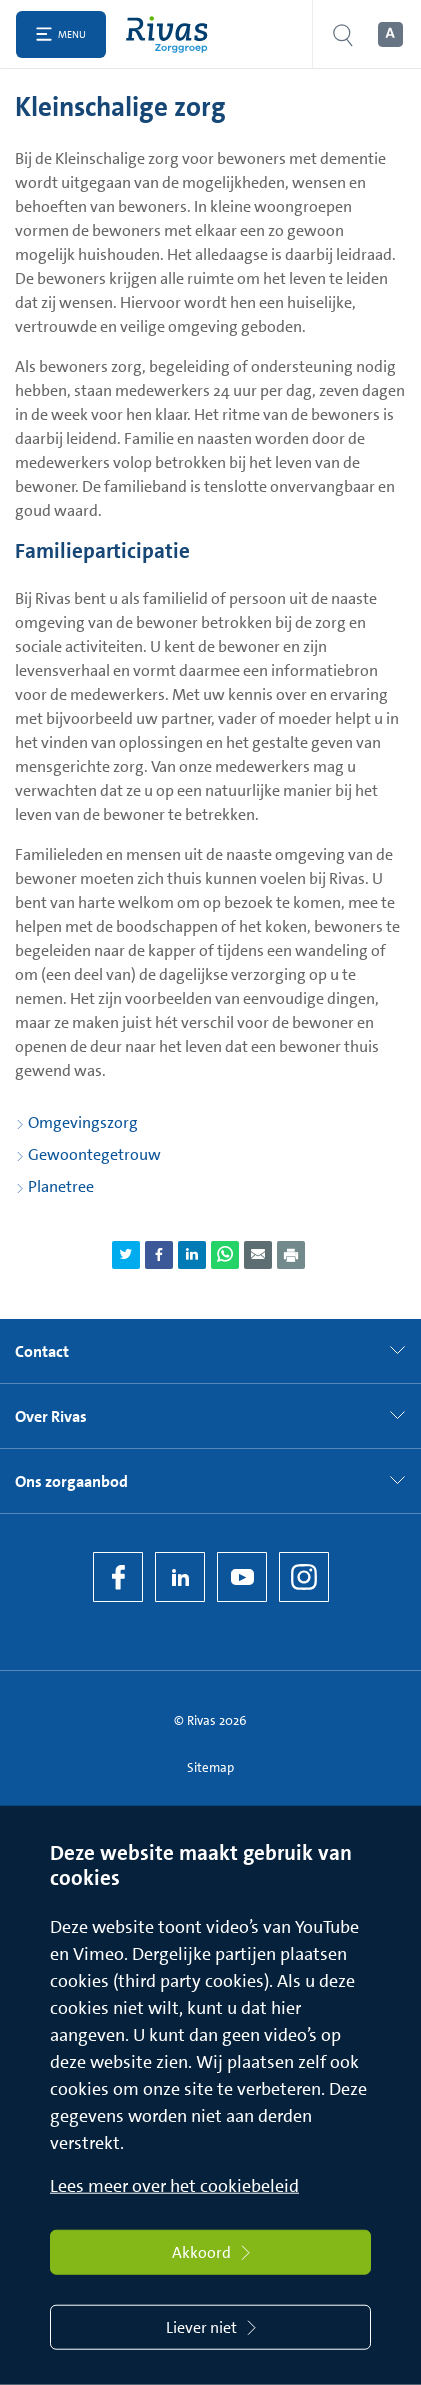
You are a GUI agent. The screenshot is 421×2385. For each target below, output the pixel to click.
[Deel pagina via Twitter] (126, 1255)
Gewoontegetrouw (94, 1154)
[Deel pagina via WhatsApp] (225, 1255)
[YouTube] (242, 1577)
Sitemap (210, 1767)
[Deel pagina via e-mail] (258, 1255)
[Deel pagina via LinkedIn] (192, 1255)
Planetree (61, 1186)
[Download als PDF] (291, 1255)
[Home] (171, 34)
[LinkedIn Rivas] (180, 1577)
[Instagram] (304, 1577)
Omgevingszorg (83, 1122)
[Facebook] (118, 1577)
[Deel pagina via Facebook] (159, 1255)
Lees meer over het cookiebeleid (174, 2186)
